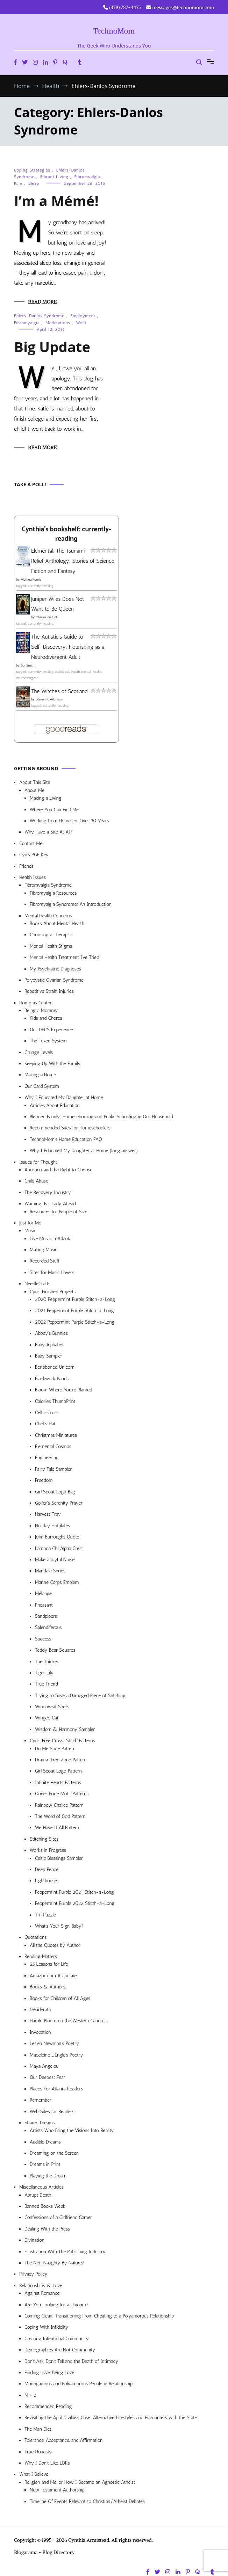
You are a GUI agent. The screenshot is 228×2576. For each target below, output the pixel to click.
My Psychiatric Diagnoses (55, 969)
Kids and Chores (46, 1018)
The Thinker (46, 1662)
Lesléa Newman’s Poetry (54, 2043)
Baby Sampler (48, 1356)
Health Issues (32, 877)
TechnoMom (114, 31)
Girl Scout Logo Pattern (58, 1771)
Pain (18, 183)
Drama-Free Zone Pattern (61, 1760)
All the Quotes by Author (55, 1945)
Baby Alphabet (49, 1345)
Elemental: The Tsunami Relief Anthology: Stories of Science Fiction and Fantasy (72, 560)
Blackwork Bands (52, 1379)
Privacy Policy (33, 2274)
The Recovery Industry (47, 1192)
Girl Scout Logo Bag (55, 1492)
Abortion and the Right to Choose (58, 1170)
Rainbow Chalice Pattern (59, 1805)
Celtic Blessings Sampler (59, 1858)
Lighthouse (46, 1881)
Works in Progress (48, 1850)
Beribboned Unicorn (54, 1367)
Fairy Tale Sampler (53, 1469)
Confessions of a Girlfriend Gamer (58, 2217)
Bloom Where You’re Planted (63, 1390)
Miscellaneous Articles (41, 2187)
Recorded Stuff (44, 1261)
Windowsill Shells (52, 1707)
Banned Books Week (44, 2206)
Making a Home (40, 1075)
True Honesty (38, 2452)
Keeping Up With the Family (52, 1064)
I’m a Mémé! (56, 200)
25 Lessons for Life (49, 1964)
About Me (34, 790)
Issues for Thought (38, 1162)
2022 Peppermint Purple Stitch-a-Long (74, 1322)
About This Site (34, 782)
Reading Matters (40, 1956)
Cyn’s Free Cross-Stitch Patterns (62, 1741)
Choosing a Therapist (51, 935)
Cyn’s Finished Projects (53, 1292)
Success (43, 1639)
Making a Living (46, 798)
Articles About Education (55, 1105)
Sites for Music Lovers (52, 1272)
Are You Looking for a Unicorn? (56, 2305)
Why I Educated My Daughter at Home (63, 1097)
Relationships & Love (40, 2285)
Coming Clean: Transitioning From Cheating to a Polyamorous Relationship (99, 2316)
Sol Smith (27, 665)
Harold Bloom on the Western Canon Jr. (69, 2021)
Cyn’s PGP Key (34, 855)
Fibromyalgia (87, 176)
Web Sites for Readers (52, 2112)
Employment (82, 315)
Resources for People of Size (58, 1212)
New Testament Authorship (57, 2490)
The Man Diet (37, 2429)
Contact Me (30, 843)
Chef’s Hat (45, 1424)
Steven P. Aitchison (49, 699)
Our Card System (41, 1086)
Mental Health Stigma (51, 946)
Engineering (47, 1458)
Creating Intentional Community (56, 2339)
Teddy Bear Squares (55, 1650)
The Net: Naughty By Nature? (54, 2263)
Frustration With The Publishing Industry (65, 2252)
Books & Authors (47, 1987)
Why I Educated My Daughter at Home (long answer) (84, 1151)
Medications (57, 322)
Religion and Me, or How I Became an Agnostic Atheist (79, 2482)
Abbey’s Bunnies (51, 1333)
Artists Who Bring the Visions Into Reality (72, 2130)
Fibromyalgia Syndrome (48, 885)
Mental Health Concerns (48, 916)
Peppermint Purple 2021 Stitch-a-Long (74, 1892)
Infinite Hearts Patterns (58, 1782)
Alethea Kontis (31, 579)
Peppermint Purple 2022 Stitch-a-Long (74, 1903)
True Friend (46, 1684)
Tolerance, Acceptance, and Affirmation (63, 2440)
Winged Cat (46, 1718)
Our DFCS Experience (51, 1030)
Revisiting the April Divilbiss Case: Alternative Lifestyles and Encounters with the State (110, 2418)
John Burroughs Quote (57, 1537)
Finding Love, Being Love (49, 2372)
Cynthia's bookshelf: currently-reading (66, 534)
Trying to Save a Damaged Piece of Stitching (80, 1695)
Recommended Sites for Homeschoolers (70, 1128)
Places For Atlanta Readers (56, 2089)
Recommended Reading (48, 2406)
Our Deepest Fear (47, 2077)
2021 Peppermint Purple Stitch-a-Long (74, 1311)
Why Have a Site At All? (48, 832)
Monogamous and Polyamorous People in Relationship (78, 2384)
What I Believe (33, 2474)
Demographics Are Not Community (59, 2350)
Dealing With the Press (47, 2229)
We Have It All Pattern (57, 1828)
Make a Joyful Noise (54, 1560)
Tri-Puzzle (45, 1915)
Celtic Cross (46, 1413)
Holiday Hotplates (52, 1526)
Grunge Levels (38, 1052)
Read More (42, 302)
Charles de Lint (46, 617)
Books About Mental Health (57, 923)
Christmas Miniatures (56, 1435)
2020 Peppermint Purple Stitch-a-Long (75, 1299)
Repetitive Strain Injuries (49, 991)
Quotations (35, 1937)
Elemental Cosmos (53, 1446)
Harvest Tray (48, 1514)
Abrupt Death (37, 2195)
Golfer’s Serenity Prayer (59, 1503)
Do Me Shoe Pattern (55, 1749)
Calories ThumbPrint (55, 1401)
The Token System (48, 1041)
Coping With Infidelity (46, 2327)
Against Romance (42, 2293)
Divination (34, 2240)
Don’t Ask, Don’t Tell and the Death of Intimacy (71, 2361)
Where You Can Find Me (54, 810)
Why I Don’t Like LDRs (47, 2463)
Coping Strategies (32, 170)
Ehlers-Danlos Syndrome (39, 315)
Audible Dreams (45, 2142)
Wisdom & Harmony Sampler (65, 1729)
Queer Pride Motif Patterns (61, 1794)
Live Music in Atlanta (50, 1239)
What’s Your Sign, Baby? (59, 1926)
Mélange (43, 1593)
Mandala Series (50, 1571)
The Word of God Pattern (60, 1816)
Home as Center (35, 1003)
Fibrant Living (54, 176)
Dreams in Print (45, 2164)
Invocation (40, 2032)
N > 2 (30, 2395)
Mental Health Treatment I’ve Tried (64, 957)
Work (81, 322)
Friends (26, 866)
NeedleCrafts (37, 1284)
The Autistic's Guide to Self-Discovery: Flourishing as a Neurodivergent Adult (68, 646)
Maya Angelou (44, 2066)
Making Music (43, 1250)
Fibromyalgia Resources (53, 893)
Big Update (52, 346)
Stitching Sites (44, 1839)
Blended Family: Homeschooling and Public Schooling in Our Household (101, 1117)
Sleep (34, 183)
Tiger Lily (44, 1673)
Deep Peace (46, 1869)
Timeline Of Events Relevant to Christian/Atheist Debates (87, 2501)
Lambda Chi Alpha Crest (59, 1548)
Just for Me (30, 1223)
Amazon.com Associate (53, 1976)
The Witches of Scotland (59, 691)
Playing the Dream (48, 2176)
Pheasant (44, 1605)
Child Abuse (36, 1181)
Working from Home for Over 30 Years (69, 821)
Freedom (43, 1480)
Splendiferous (48, 1627)
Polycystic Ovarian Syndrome (54, 980)
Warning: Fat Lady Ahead (50, 1204)
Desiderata (40, 2010)
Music (30, 1231)
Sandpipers (46, 1616)
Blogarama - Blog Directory (44, 2552)
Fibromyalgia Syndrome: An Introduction (71, 904)
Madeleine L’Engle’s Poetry (56, 2055)
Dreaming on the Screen (54, 2153)
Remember (40, 2100)
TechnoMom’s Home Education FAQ (66, 1139)
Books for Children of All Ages (60, 1998)
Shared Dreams (39, 2123)
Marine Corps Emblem (57, 1582)
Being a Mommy (41, 1010)
